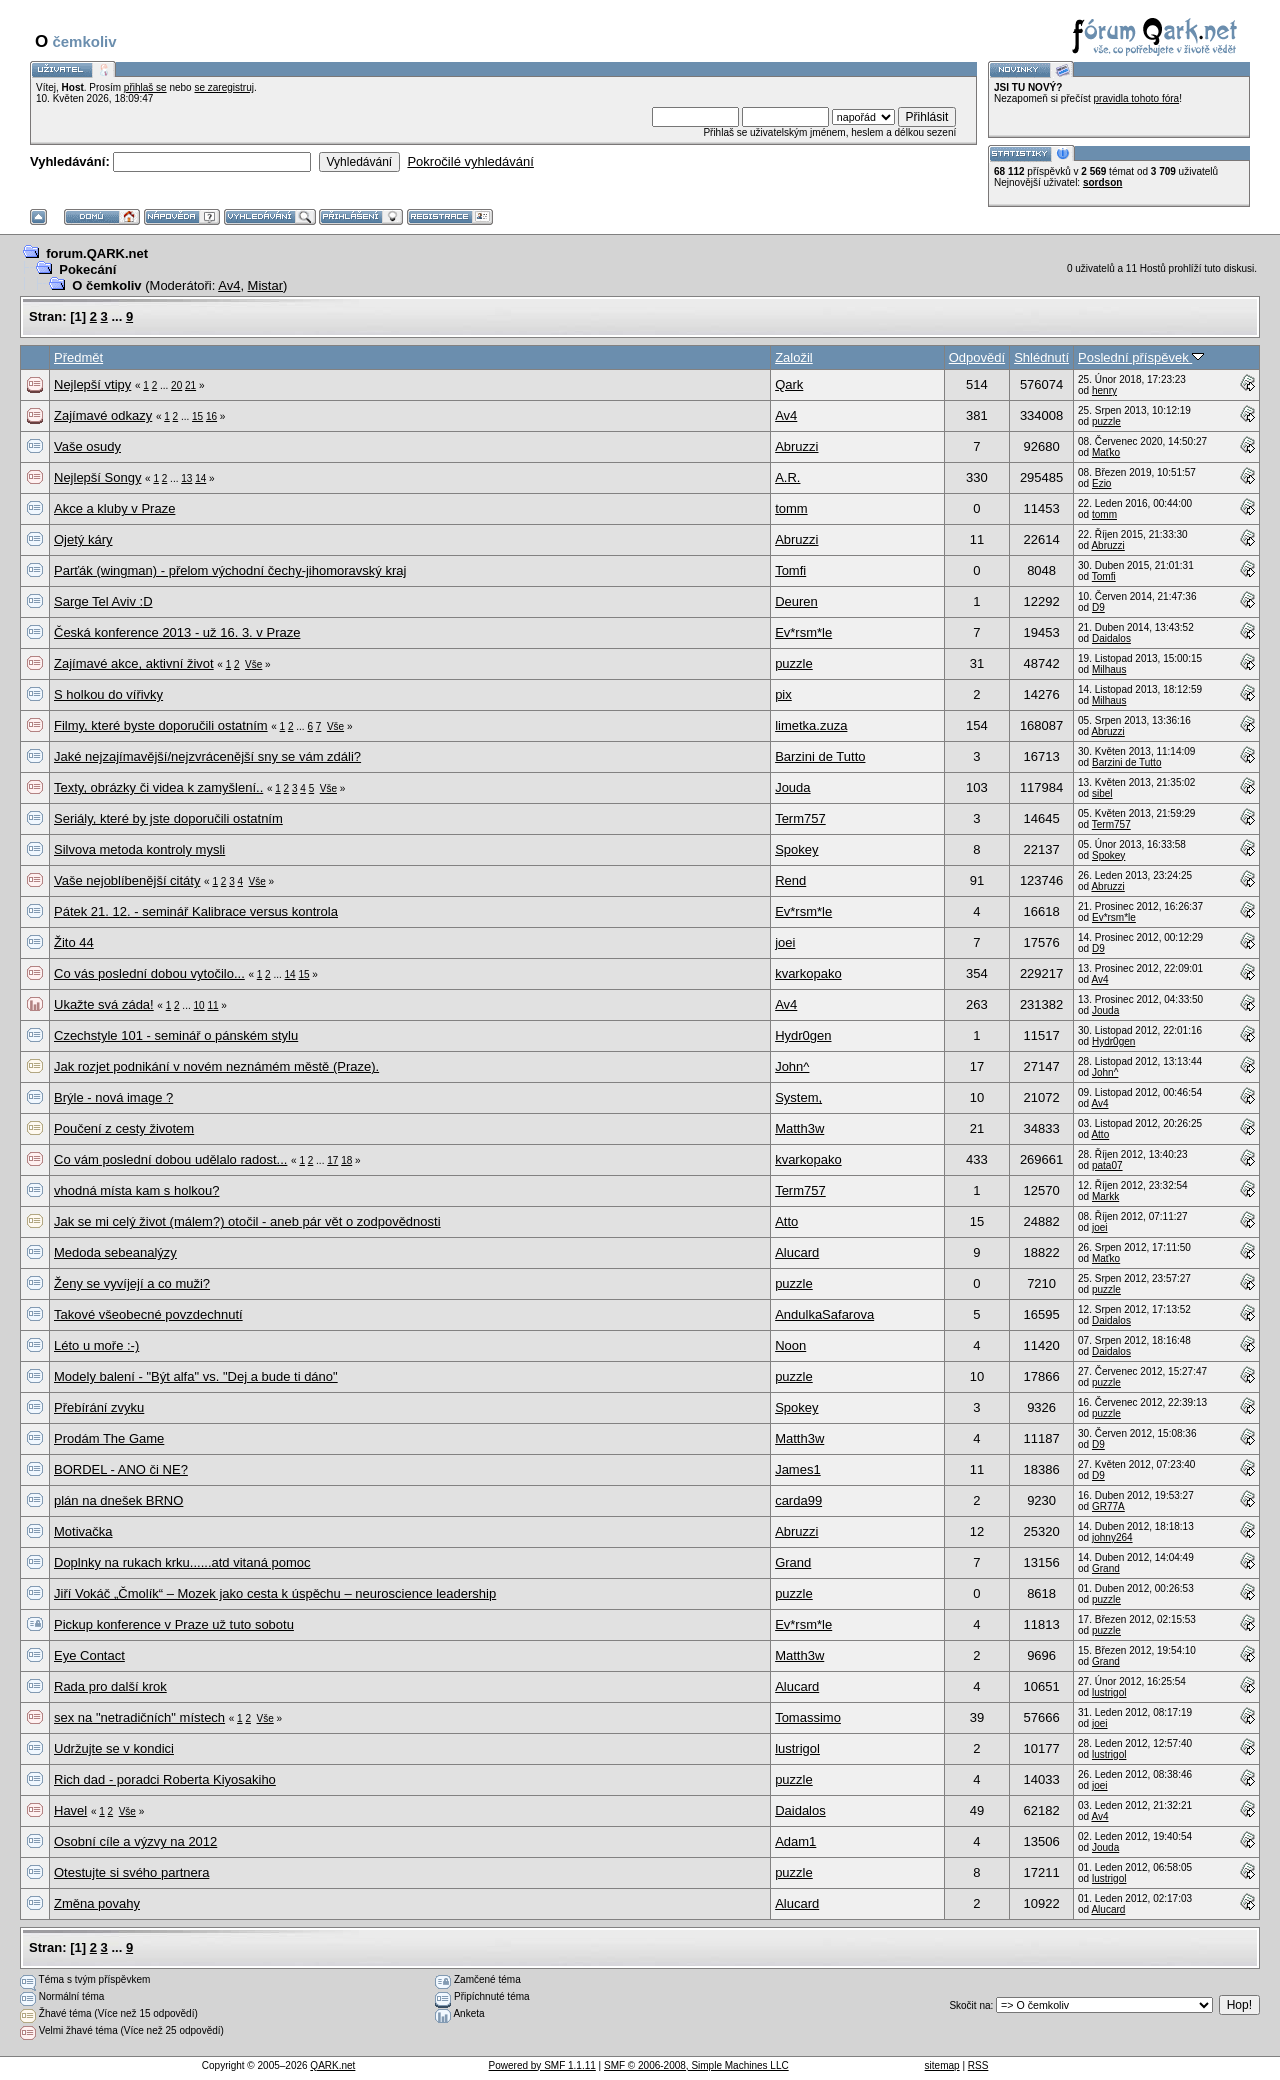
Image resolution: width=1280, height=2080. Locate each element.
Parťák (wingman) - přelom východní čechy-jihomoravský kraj (230, 570)
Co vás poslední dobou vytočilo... (149, 973)
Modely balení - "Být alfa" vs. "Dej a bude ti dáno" (196, 1376)
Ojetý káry (83, 539)
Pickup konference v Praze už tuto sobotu (174, 1624)
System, (798, 1097)
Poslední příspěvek (1141, 357)
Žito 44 (74, 942)
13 (186, 478)
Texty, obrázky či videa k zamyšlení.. (158, 787)
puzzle (1106, 421)
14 (200, 478)
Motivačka (83, 1531)
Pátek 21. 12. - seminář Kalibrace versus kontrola (196, 911)
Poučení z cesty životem (124, 1128)
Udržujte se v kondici (114, 1748)
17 (332, 1160)
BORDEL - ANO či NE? (121, 1469)
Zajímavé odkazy (103, 415)
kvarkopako (808, 973)
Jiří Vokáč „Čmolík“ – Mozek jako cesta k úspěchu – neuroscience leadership (275, 1593)
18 (346, 1160)
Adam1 (795, 1841)
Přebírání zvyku (99, 1407)
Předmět (78, 357)
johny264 (1112, 1537)
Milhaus (1109, 669)
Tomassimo (808, 1717)
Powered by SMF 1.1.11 (542, 2065)
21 (190, 385)
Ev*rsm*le (803, 632)
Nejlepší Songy (97, 477)
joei (785, 942)
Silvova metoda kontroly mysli (139, 849)
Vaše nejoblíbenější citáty (127, 880)
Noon (790, 1345)
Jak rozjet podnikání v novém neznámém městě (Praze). (216, 1066)
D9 (1098, 607)
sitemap (942, 2065)
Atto (1100, 1134)
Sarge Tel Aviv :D (103, 601)
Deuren (796, 601)
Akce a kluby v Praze (114, 508)
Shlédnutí (1041, 357)
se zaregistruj (223, 87)
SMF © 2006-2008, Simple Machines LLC (696, 2065)
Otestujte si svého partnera (131, 1872)
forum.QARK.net (97, 253)
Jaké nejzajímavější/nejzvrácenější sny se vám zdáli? (207, 756)
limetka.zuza (811, 725)
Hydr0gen (803, 1035)
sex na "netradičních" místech (139, 1717)
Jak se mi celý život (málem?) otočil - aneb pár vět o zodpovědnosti (247, 1221)
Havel (70, 1810)
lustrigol (1109, 1692)
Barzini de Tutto (820, 756)
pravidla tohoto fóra (1137, 98)
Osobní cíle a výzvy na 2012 (135, 1841)
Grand (793, 1562)
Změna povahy (97, 1903)
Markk (1105, 1196)
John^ (792, 1066)
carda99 (798, 1500)
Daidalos (1111, 638)
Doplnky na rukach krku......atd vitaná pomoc (182, 1562)
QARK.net (332, 2065)
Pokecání (87, 269)
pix (783, 694)
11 (212, 1005)
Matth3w (799, 1128)
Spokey (796, 849)
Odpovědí (977, 357)
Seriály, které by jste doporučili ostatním (168, 818)
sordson (1102, 182)
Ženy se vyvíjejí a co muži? (132, 1283)
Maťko (1106, 452)
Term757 (800, 818)
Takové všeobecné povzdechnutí (148, 1314)
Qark (789, 384)
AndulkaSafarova (824, 1314)
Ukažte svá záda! (104, 1004)
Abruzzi (796, 446)
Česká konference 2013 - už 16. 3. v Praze (177, 632)
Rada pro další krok (110, 1686)
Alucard (797, 1252)
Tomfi (790, 570)
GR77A (1108, 1506)
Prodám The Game (109, 1438)
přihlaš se (145, 87)
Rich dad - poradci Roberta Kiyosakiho (165, 1779)
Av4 (229, 285)
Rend (790, 880)
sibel (1102, 793)
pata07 (1107, 1165)
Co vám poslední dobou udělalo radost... (170, 1159)
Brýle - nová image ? (113, 1097)
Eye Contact (89, 1655)
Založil (794, 357)
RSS (978, 2065)
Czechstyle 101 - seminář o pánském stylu (176, 1035)
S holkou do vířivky (108, 694)
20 (176, 385)
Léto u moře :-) (96, 1345)
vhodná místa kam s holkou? (136, 1190)
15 (197, 416)
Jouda (792, 787)
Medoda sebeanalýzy (115, 1252)
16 (211, 416)
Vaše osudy (87, 446)
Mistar (265, 285)
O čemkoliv (106, 285)
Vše (253, 664)
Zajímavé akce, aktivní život (134, 663)
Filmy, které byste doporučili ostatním (161, 725)
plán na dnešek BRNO (118, 1500)
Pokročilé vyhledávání (470, 161)
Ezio (1101, 483)
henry (1104, 390)
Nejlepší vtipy (92, 384)
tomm (791, 508)
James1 (798, 1469)
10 (199, 1005)
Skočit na (969, 2005)
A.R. (787, 477)
